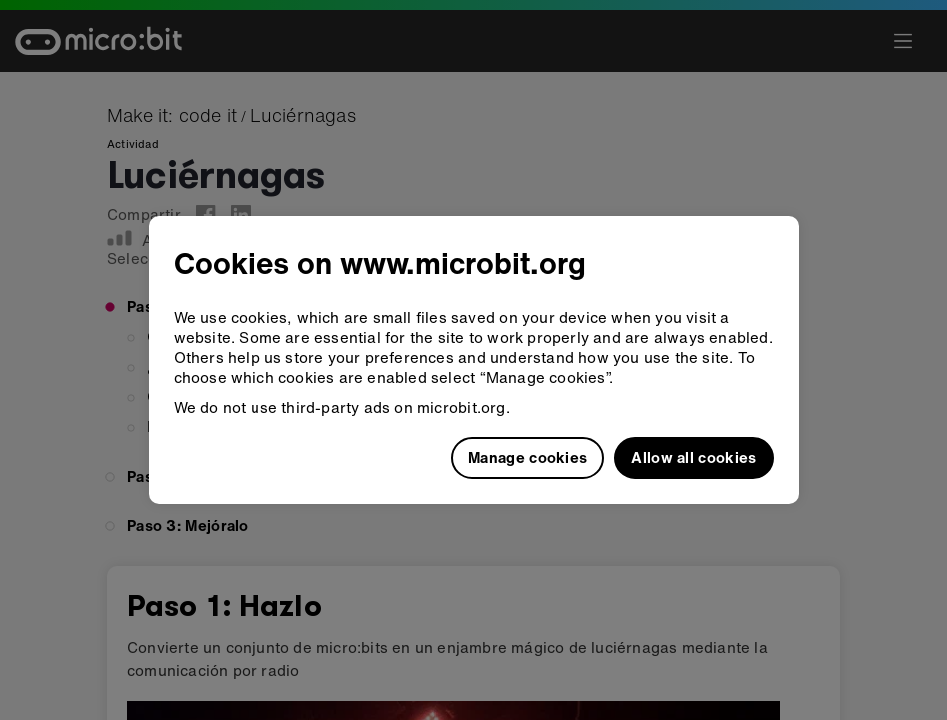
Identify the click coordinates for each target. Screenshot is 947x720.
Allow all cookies (693, 457)
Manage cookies (527, 457)
